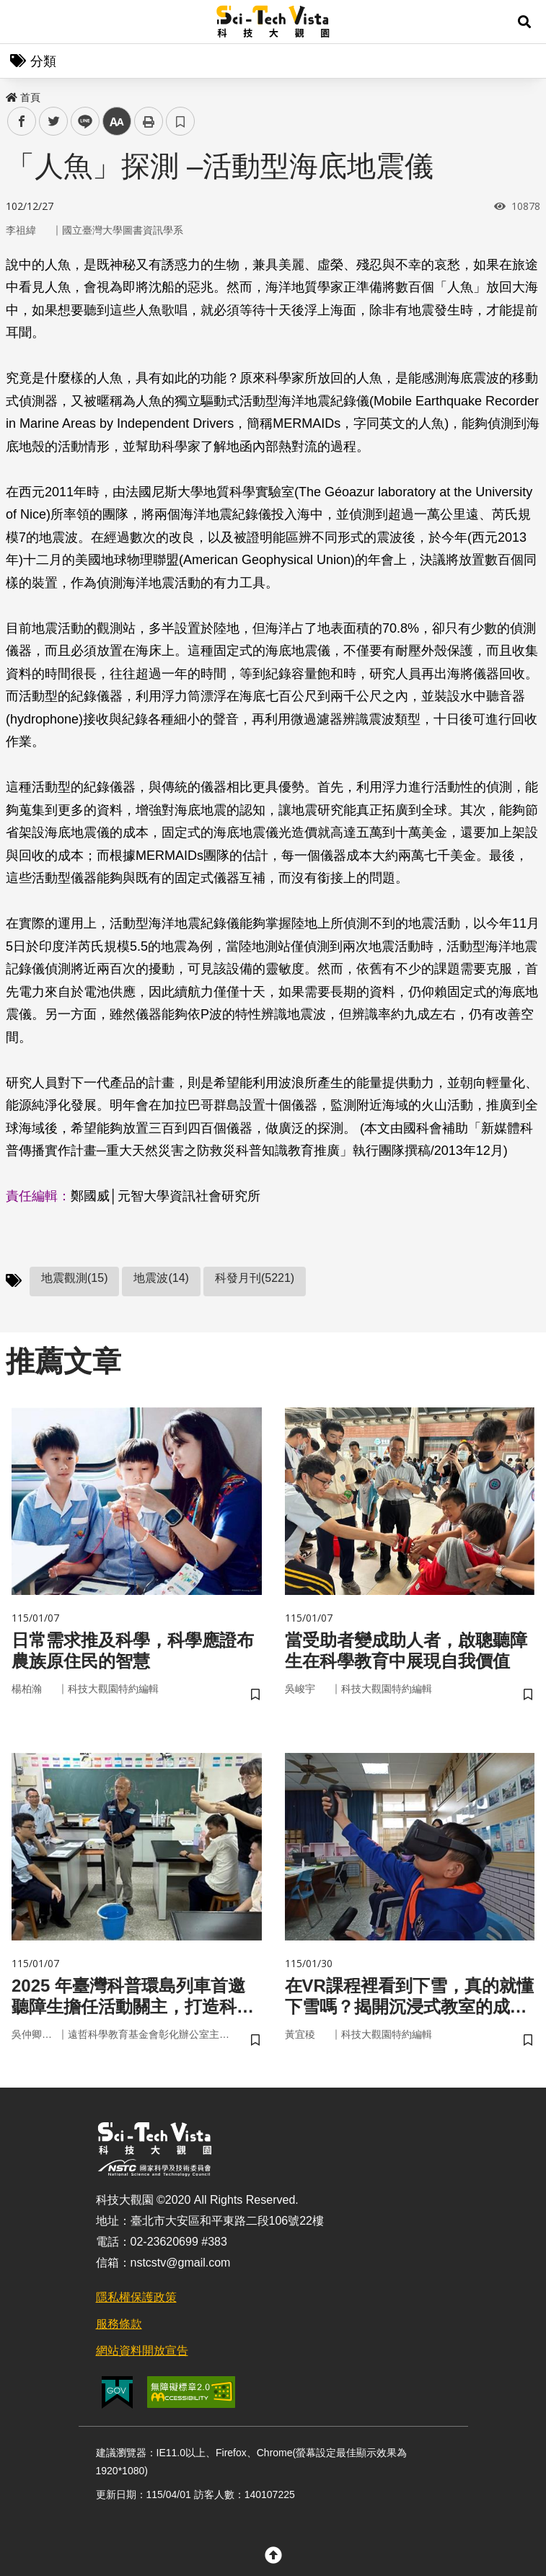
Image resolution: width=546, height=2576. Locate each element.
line (80, 121)
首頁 (23, 97)
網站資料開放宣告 (142, 2350)
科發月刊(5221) (254, 1278)
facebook (22, 121)
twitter (54, 121)
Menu (21, 21)
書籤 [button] (180, 121)
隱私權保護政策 (136, 2297)
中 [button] (117, 121)
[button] (524, 21)
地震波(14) (160, 1278)
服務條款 (119, 2324)
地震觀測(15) (74, 1278)
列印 (148, 121)
